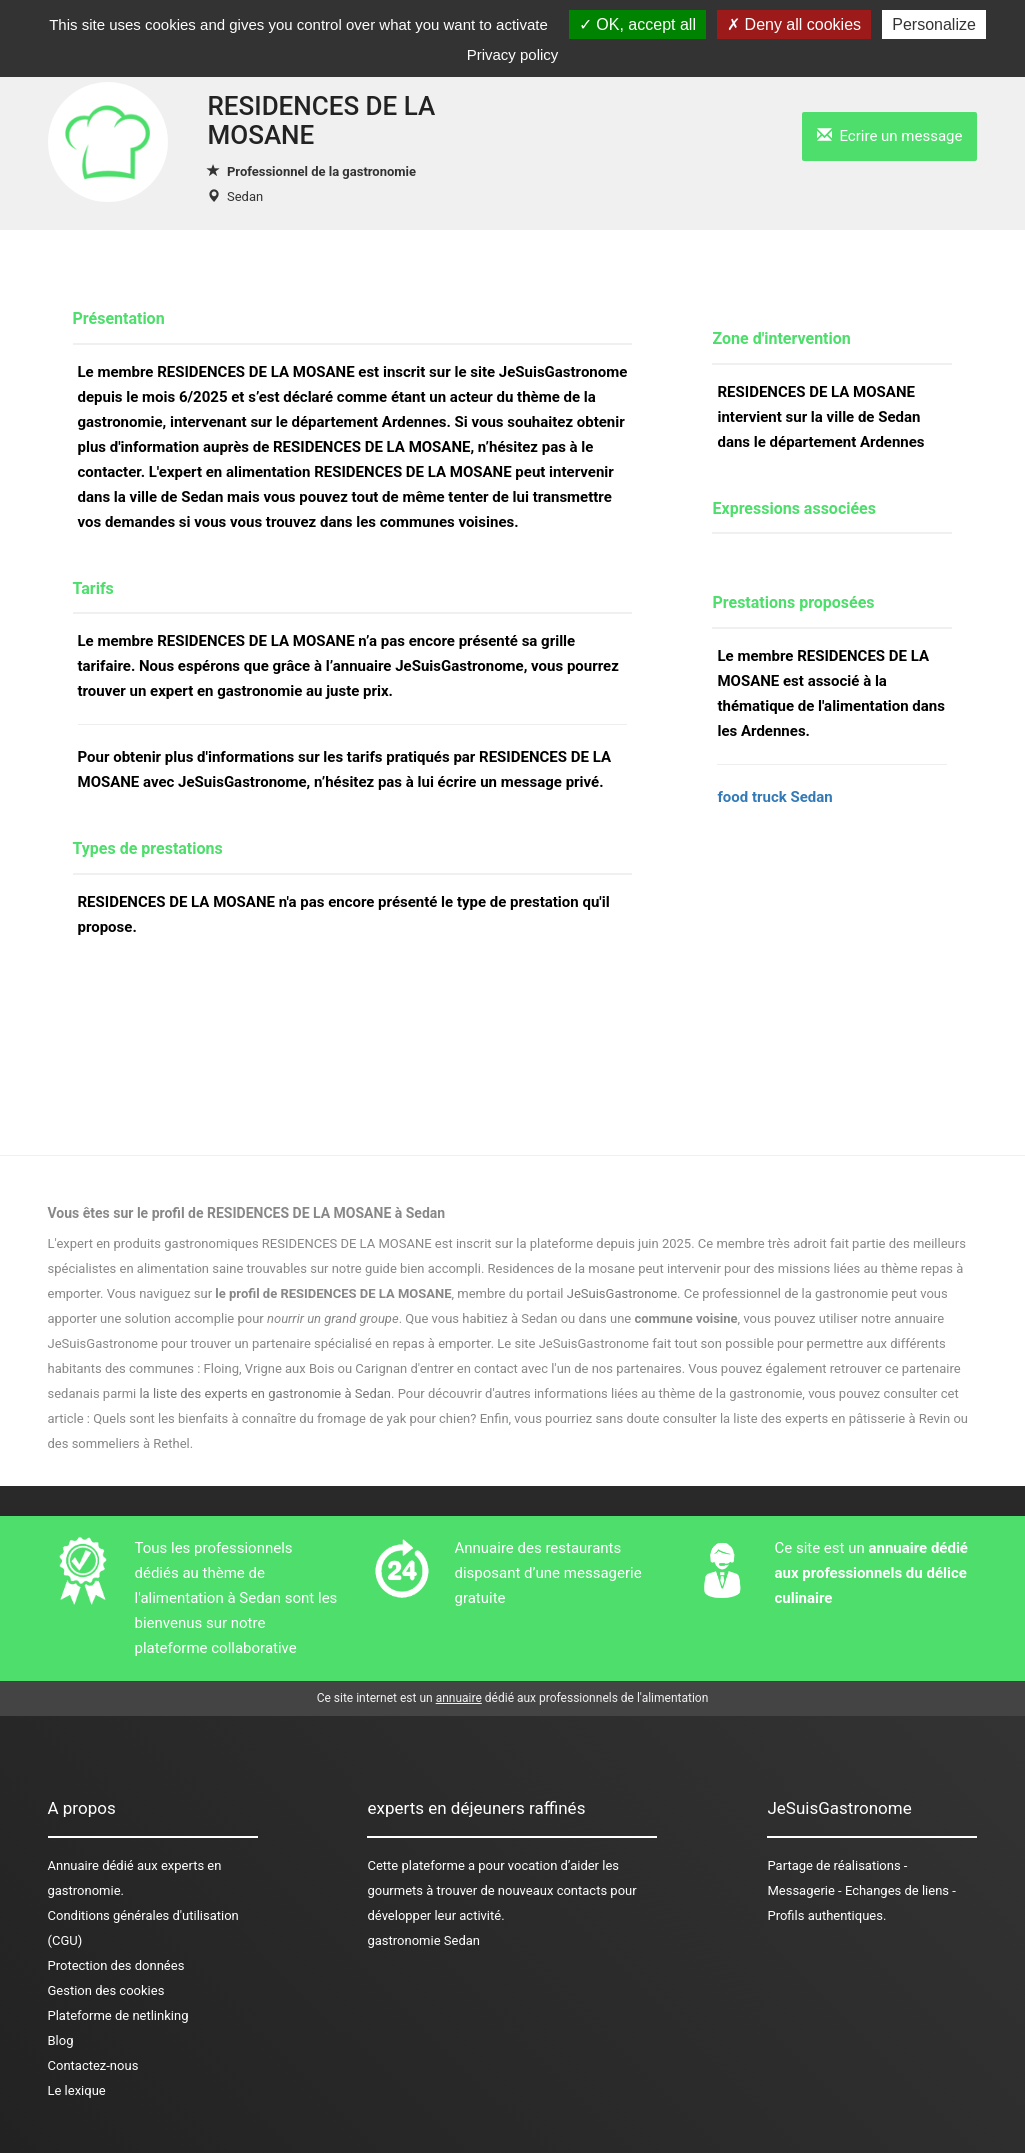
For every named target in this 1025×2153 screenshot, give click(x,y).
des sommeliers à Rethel (119, 1443)
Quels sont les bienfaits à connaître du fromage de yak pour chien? (284, 1418)
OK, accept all (637, 24)
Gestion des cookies (106, 1990)
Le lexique (77, 2090)
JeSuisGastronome (622, 1293)
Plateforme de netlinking (118, 2015)
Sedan (245, 196)
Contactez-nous (93, 2065)
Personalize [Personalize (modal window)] (934, 24)
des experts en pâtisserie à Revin (855, 1418)
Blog (61, 2040)
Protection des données (116, 1965)
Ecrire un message (889, 136)
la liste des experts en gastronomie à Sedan (265, 1393)
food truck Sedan (774, 797)
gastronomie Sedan (423, 1940)
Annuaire (73, 1865)
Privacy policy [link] (513, 54)
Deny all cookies (794, 24)
